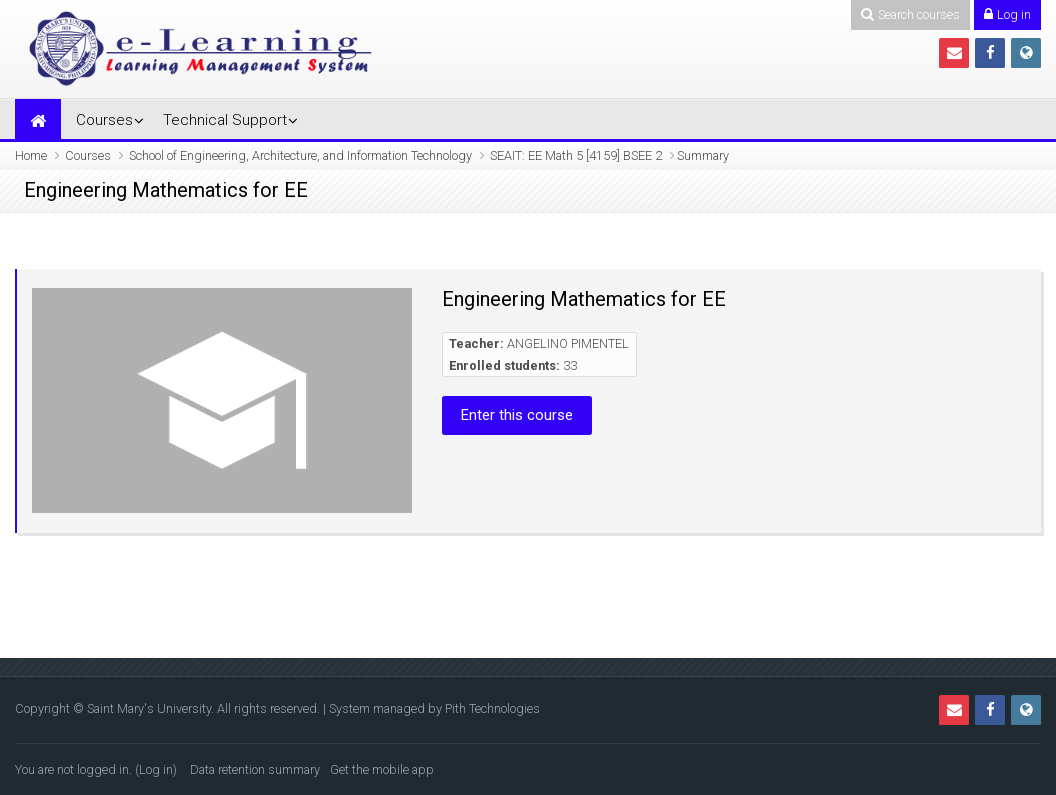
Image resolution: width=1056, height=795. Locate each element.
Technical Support (225, 120)
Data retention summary (255, 769)
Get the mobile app (382, 769)
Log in (156, 769)
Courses (104, 120)
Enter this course (517, 415)
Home (31, 155)
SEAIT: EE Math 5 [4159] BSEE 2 (576, 155)
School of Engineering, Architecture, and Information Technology (300, 155)
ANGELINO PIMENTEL (568, 343)
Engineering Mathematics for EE (584, 299)
